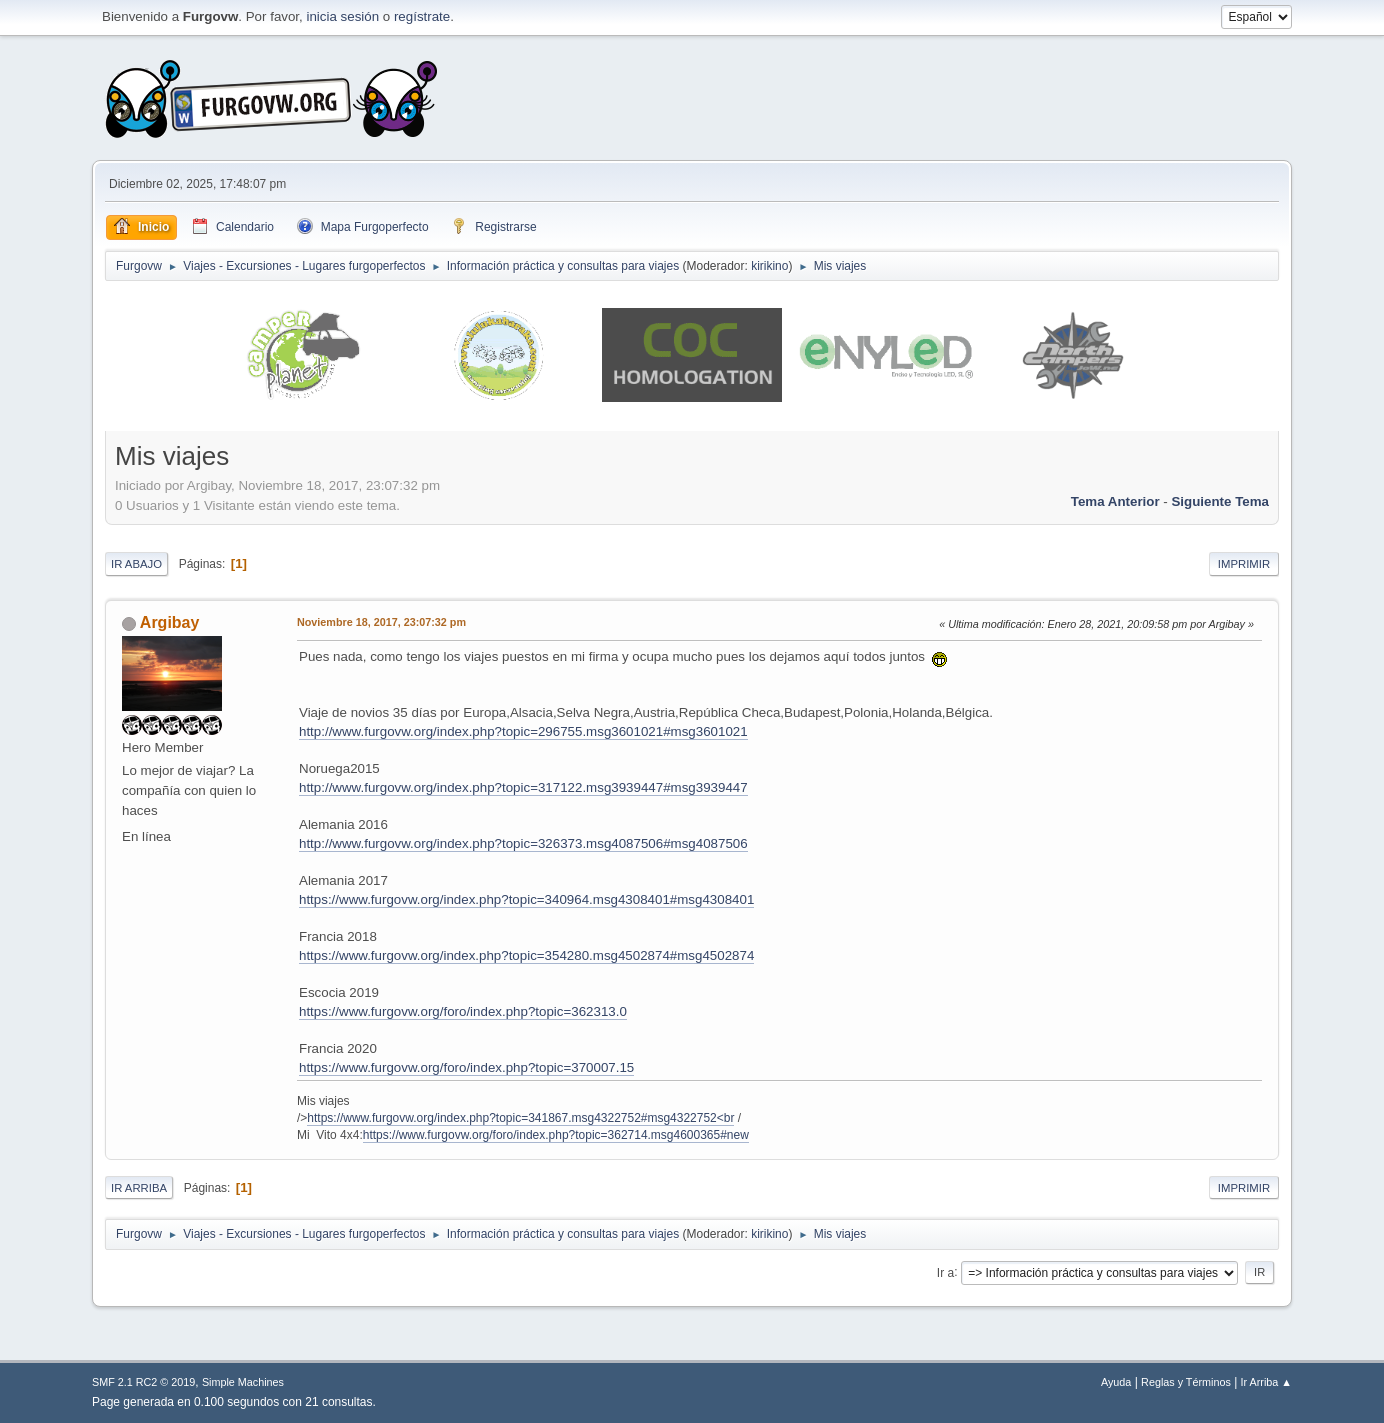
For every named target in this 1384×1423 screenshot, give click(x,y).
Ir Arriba (139, 1188)
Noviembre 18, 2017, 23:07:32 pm (381, 622)
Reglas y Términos (1186, 1382)
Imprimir (1244, 564)
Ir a (945, 1272)
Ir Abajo (136, 564)
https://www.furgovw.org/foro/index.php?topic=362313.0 (463, 1011)
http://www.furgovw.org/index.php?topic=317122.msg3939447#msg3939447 (523, 787)
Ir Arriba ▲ (1266, 1382)
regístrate (422, 16)
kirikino (769, 266)
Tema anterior (1115, 501)
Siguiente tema (1220, 501)
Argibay (170, 622)
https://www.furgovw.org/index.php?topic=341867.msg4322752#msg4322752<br (520, 1118)
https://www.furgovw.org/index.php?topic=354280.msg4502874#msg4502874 (526, 955)
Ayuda (1116, 1382)
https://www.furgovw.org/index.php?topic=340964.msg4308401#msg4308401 (526, 899)
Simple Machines (243, 1382)
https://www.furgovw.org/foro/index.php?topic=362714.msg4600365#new (556, 1135)
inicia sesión (342, 16)
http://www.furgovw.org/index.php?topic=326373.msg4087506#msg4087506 (523, 843)
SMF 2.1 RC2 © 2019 (143, 1382)
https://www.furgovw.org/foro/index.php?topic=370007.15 (466, 1067)
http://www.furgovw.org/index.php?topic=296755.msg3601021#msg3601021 (523, 731)
